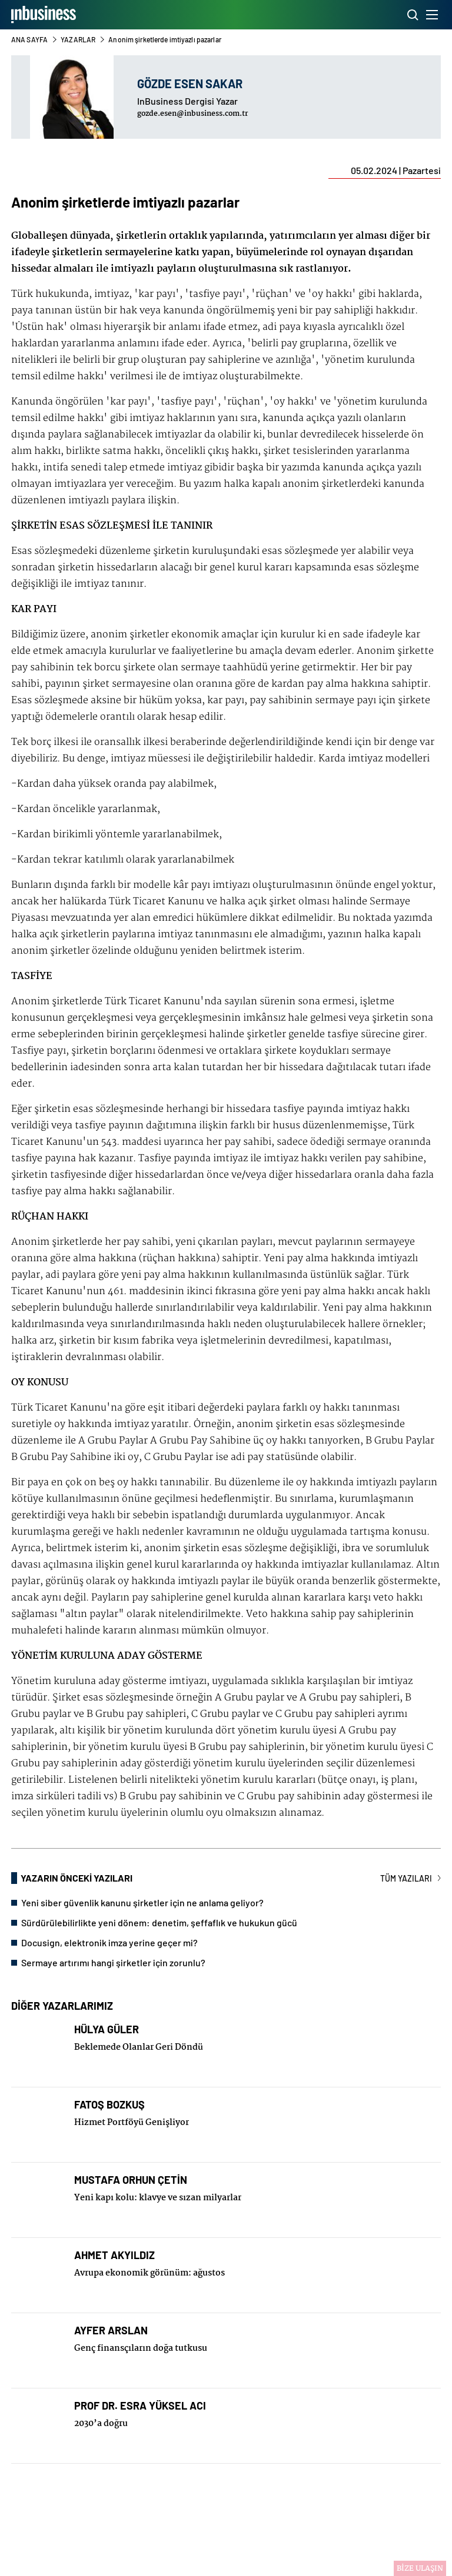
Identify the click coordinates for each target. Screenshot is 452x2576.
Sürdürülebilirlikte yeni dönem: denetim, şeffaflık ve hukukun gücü (159, 1922)
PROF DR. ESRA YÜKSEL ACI (140, 2405)
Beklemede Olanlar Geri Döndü (138, 2047)
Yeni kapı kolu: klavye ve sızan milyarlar (157, 2197)
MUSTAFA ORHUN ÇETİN (130, 2180)
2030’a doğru (101, 2423)
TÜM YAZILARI (410, 1878)
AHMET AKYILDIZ (114, 2255)
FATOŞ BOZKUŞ (109, 2104)
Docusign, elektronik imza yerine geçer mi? (109, 1942)
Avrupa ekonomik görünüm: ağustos (149, 2273)
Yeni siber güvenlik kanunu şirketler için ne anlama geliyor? (142, 1902)
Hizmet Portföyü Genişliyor (131, 2122)
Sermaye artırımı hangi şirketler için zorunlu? (113, 1962)
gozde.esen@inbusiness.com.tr (192, 113)
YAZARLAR (79, 39)
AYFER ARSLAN (111, 2330)
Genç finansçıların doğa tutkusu (140, 2348)
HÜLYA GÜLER (106, 2029)
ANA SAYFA (29, 39)
